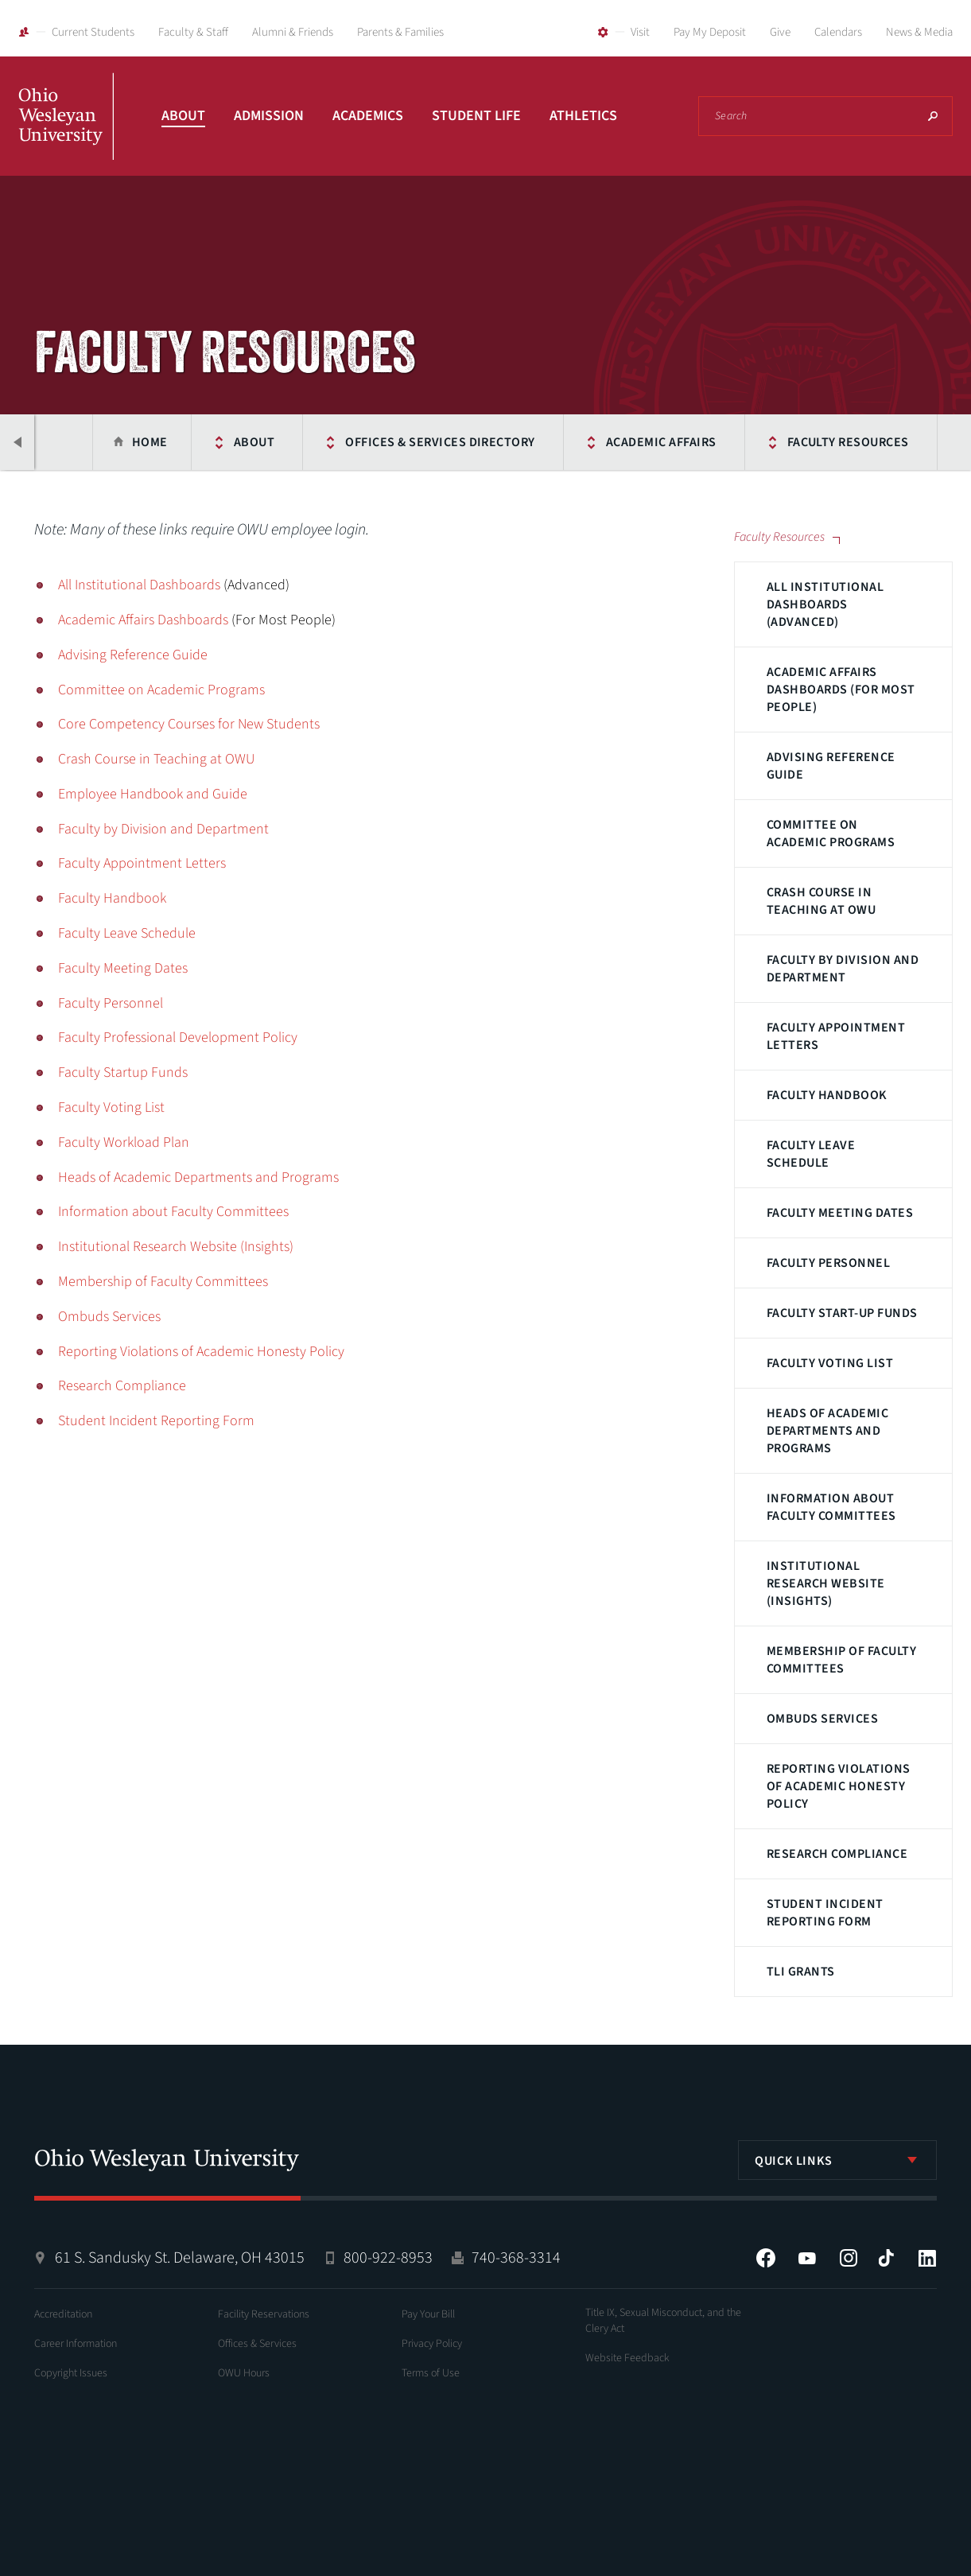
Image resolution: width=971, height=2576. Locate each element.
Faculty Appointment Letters (836, 1036)
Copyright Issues (70, 2373)
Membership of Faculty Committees (841, 1659)
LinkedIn (927, 2257)
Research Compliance (837, 1854)
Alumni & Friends (292, 32)
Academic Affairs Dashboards (143, 620)
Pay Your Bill (428, 2314)
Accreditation (63, 2314)
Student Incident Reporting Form (825, 1912)
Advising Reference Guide (831, 765)
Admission (269, 116)
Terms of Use (431, 2373)
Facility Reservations (263, 2314)
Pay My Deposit (710, 32)
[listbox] (837, 2160)
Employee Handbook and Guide (152, 794)
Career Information (75, 2344)
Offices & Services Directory (430, 442)
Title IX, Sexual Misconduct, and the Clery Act (663, 2321)
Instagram (848, 2257)
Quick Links (794, 2161)
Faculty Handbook (827, 1095)
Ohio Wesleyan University (66, 133)
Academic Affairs (651, 442)
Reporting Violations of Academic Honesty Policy (839, 1786)
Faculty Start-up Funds (842, 1313)
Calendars (838, 32)
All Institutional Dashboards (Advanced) (825, 604)
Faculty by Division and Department (843, 968)
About (183, 116)
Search (933, 116)
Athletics (583, 116)
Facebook (765, 2257)
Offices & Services (257, 2344)
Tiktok (885, 2257)
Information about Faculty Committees (831, 1507)
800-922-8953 (388, 2258)
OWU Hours (244, 2373)
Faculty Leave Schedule (811, 1153)
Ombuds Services (822, 1718)
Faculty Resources (838, 442)
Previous (18, 442)
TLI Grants (801, 1971)
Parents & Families (400, 32)
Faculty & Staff (193, 32)
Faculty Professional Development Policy (177, 1037)
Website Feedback (627, 2358)
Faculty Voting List (830, 1363)
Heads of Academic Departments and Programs (827, 1431)
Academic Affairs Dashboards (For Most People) (841, 689)
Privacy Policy (432, 2344)
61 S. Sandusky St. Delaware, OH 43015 (180, 2258)
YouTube (807, 2257)
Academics (367, 116)
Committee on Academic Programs (831, 833)
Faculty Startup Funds (123, 1072)
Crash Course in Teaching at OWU (821, 901)
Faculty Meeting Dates (840, 1213)
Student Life (476, 116)
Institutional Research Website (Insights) (826, 1583)
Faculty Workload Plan (123, 1142)
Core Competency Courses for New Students (189, 724)
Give (780, 32)
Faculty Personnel (828, 1263)
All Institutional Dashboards (139, 585)
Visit (640, 32)
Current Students (93, 32)
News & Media (919, 32)
